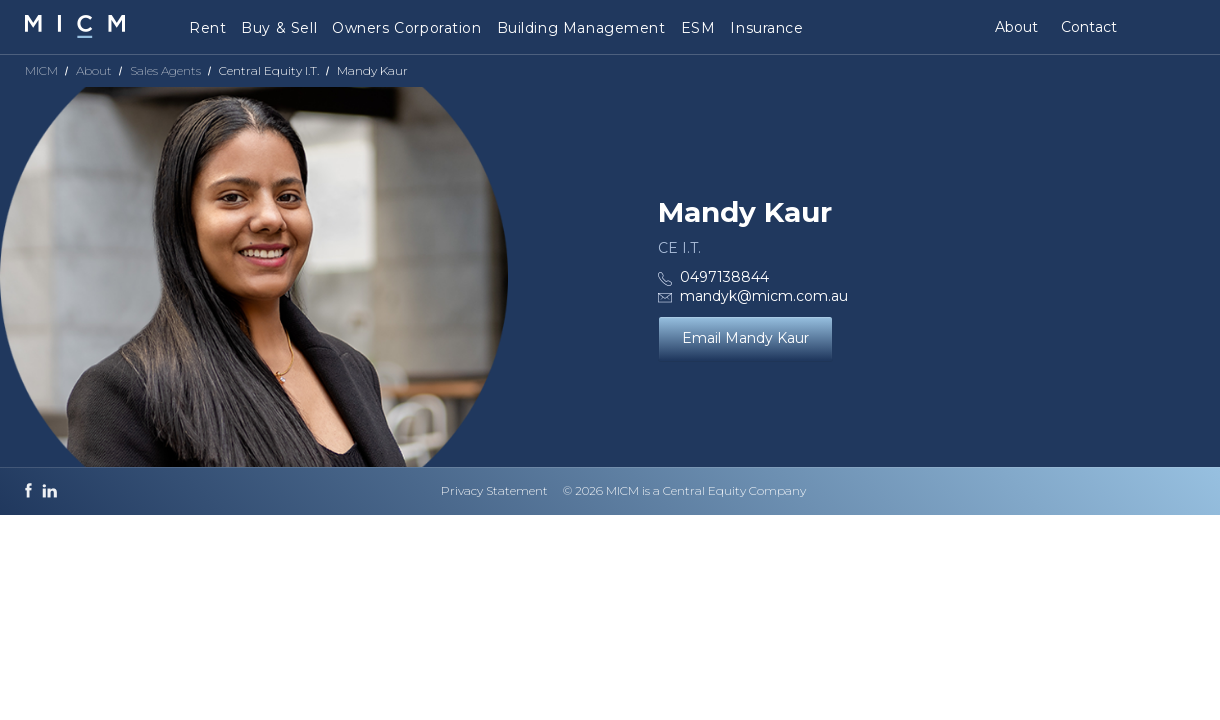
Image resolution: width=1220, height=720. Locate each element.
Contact (1089, 27)
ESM (698, 28)
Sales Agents (165, 70)
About (1016, 27)
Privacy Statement (494, 490)
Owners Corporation (406, 28)
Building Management (581, 28)
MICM (41, 70)
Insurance (766, 28)
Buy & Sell (279, 28)
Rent (207, 28)
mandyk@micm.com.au (764, 296)
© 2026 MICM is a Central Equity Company (684, 490)
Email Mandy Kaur (745, 338)
